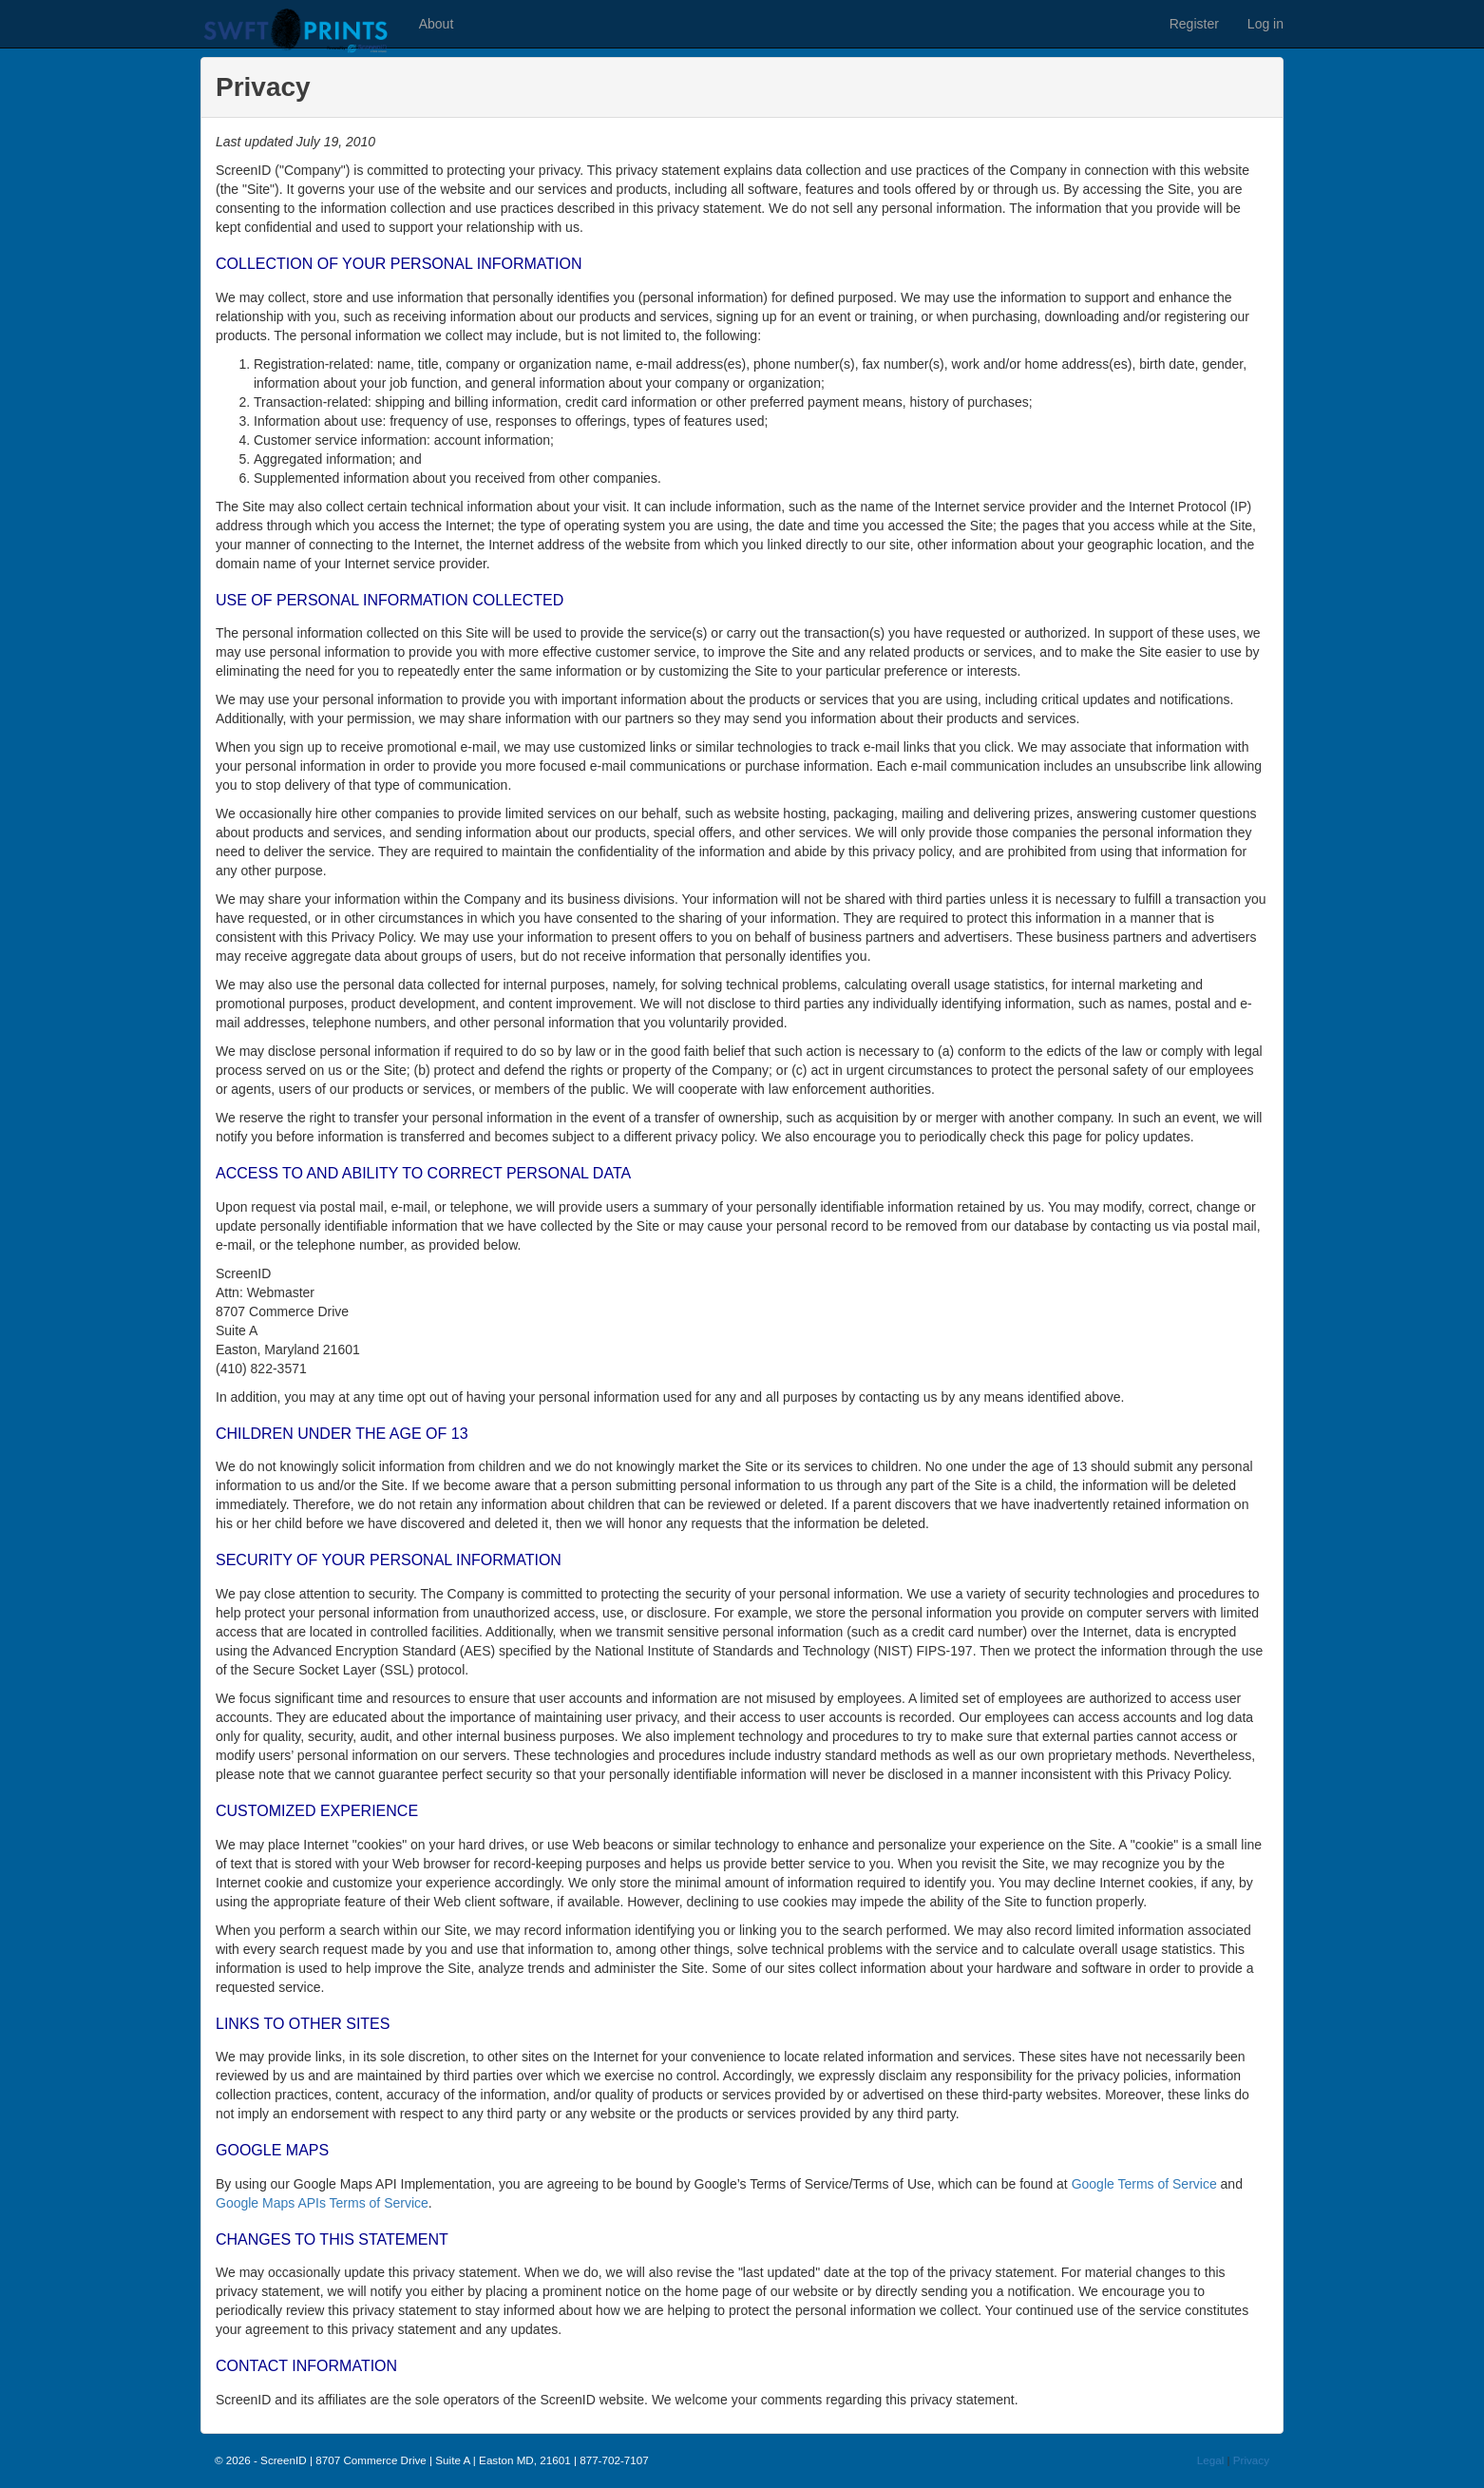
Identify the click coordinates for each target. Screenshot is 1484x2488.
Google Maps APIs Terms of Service (322, 2202)
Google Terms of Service (1144, 2183)
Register (1194, 23)
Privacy (1251, 2460)
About (436, 23)
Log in (1265, 23)
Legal (1211, 2460)
